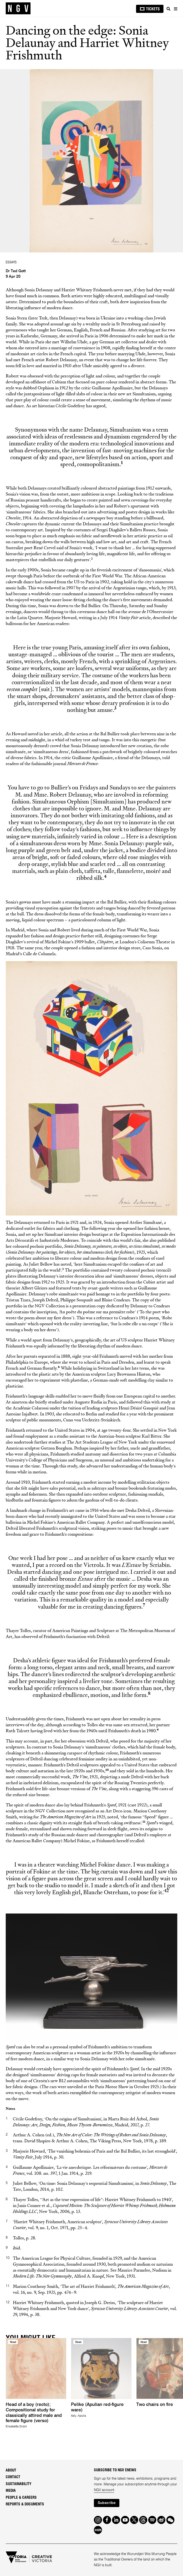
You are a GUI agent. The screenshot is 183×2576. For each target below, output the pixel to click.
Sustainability (18, 2484)
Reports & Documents (25, 2504)
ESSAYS (11, 262)
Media (11, 2491)
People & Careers (21, 2497)
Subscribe (107, 2503)
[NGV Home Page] (18, 8)
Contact (13, 2477)
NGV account (104, 2490)
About (11, 2470)
